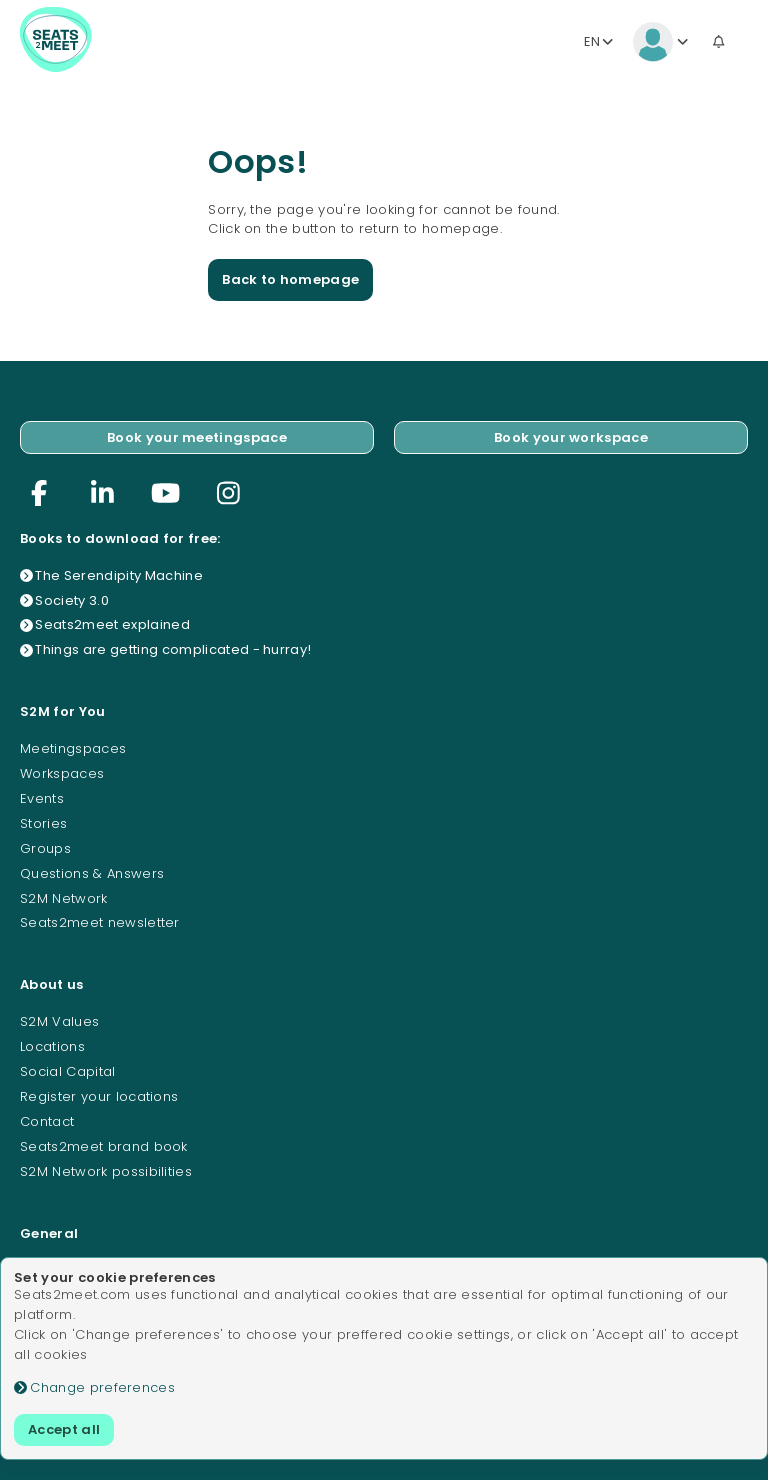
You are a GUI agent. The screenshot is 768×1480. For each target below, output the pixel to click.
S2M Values (59, 1021)
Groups (45, 848)
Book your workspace (571, 437)
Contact (47, 1121)
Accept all (64, 1429)
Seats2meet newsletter (100, 922)
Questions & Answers (92, 873)
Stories (43, 823)
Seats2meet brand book (104, 1146)
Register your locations (99, 1096)
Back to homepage (290, 279)
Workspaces (62, 773)
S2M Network (64, 898)
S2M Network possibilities (106, 1171)
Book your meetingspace (197, 437)
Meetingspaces (73, 748)
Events (42, 798)
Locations (52, 1046)
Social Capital (68, 1071)
